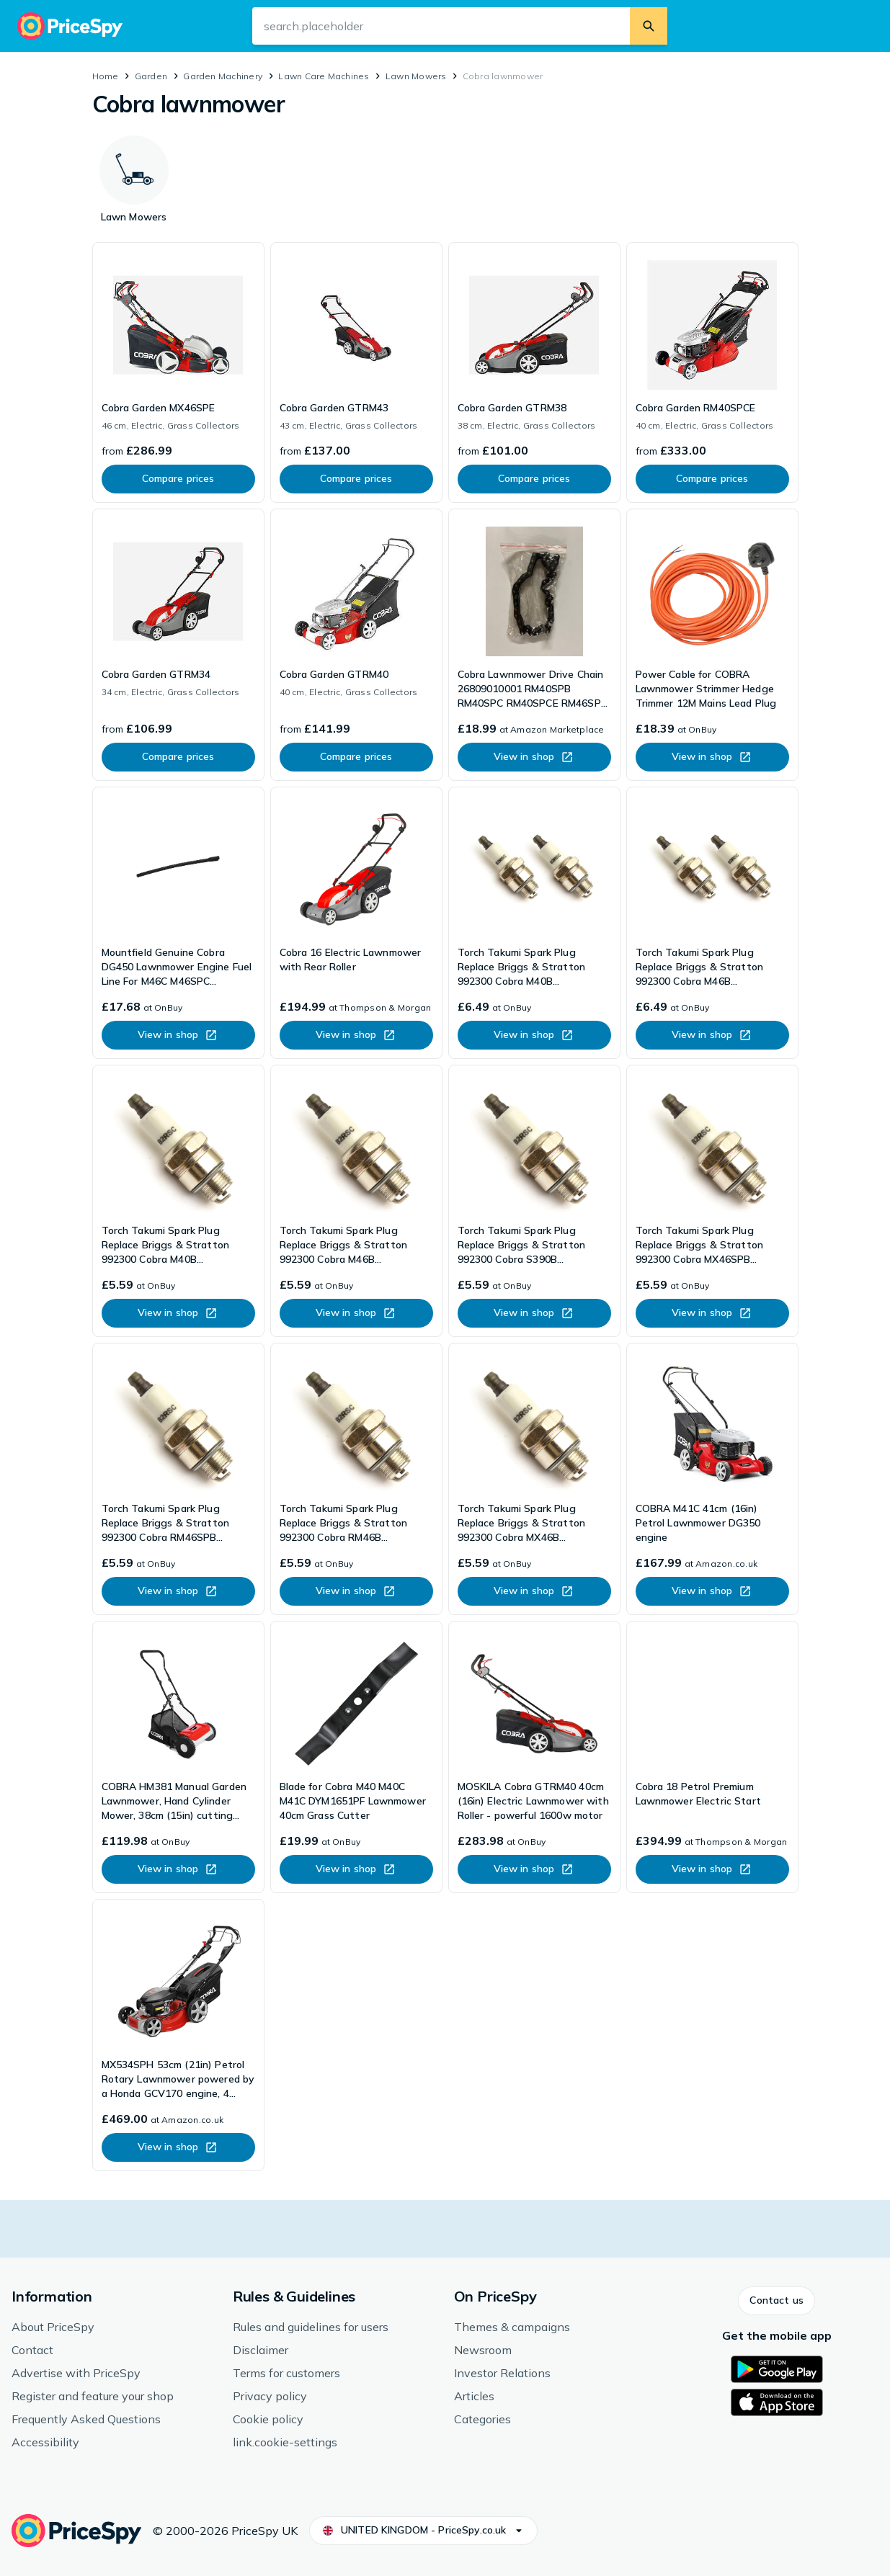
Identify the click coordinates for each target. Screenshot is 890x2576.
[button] (776, 2300)
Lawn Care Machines (323, 76)
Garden (151, 76)
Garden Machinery (222, 76)
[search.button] (648, 26)
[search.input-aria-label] (441, 26)
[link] (178, 372)
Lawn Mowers (416, 76)
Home (105, 76)
